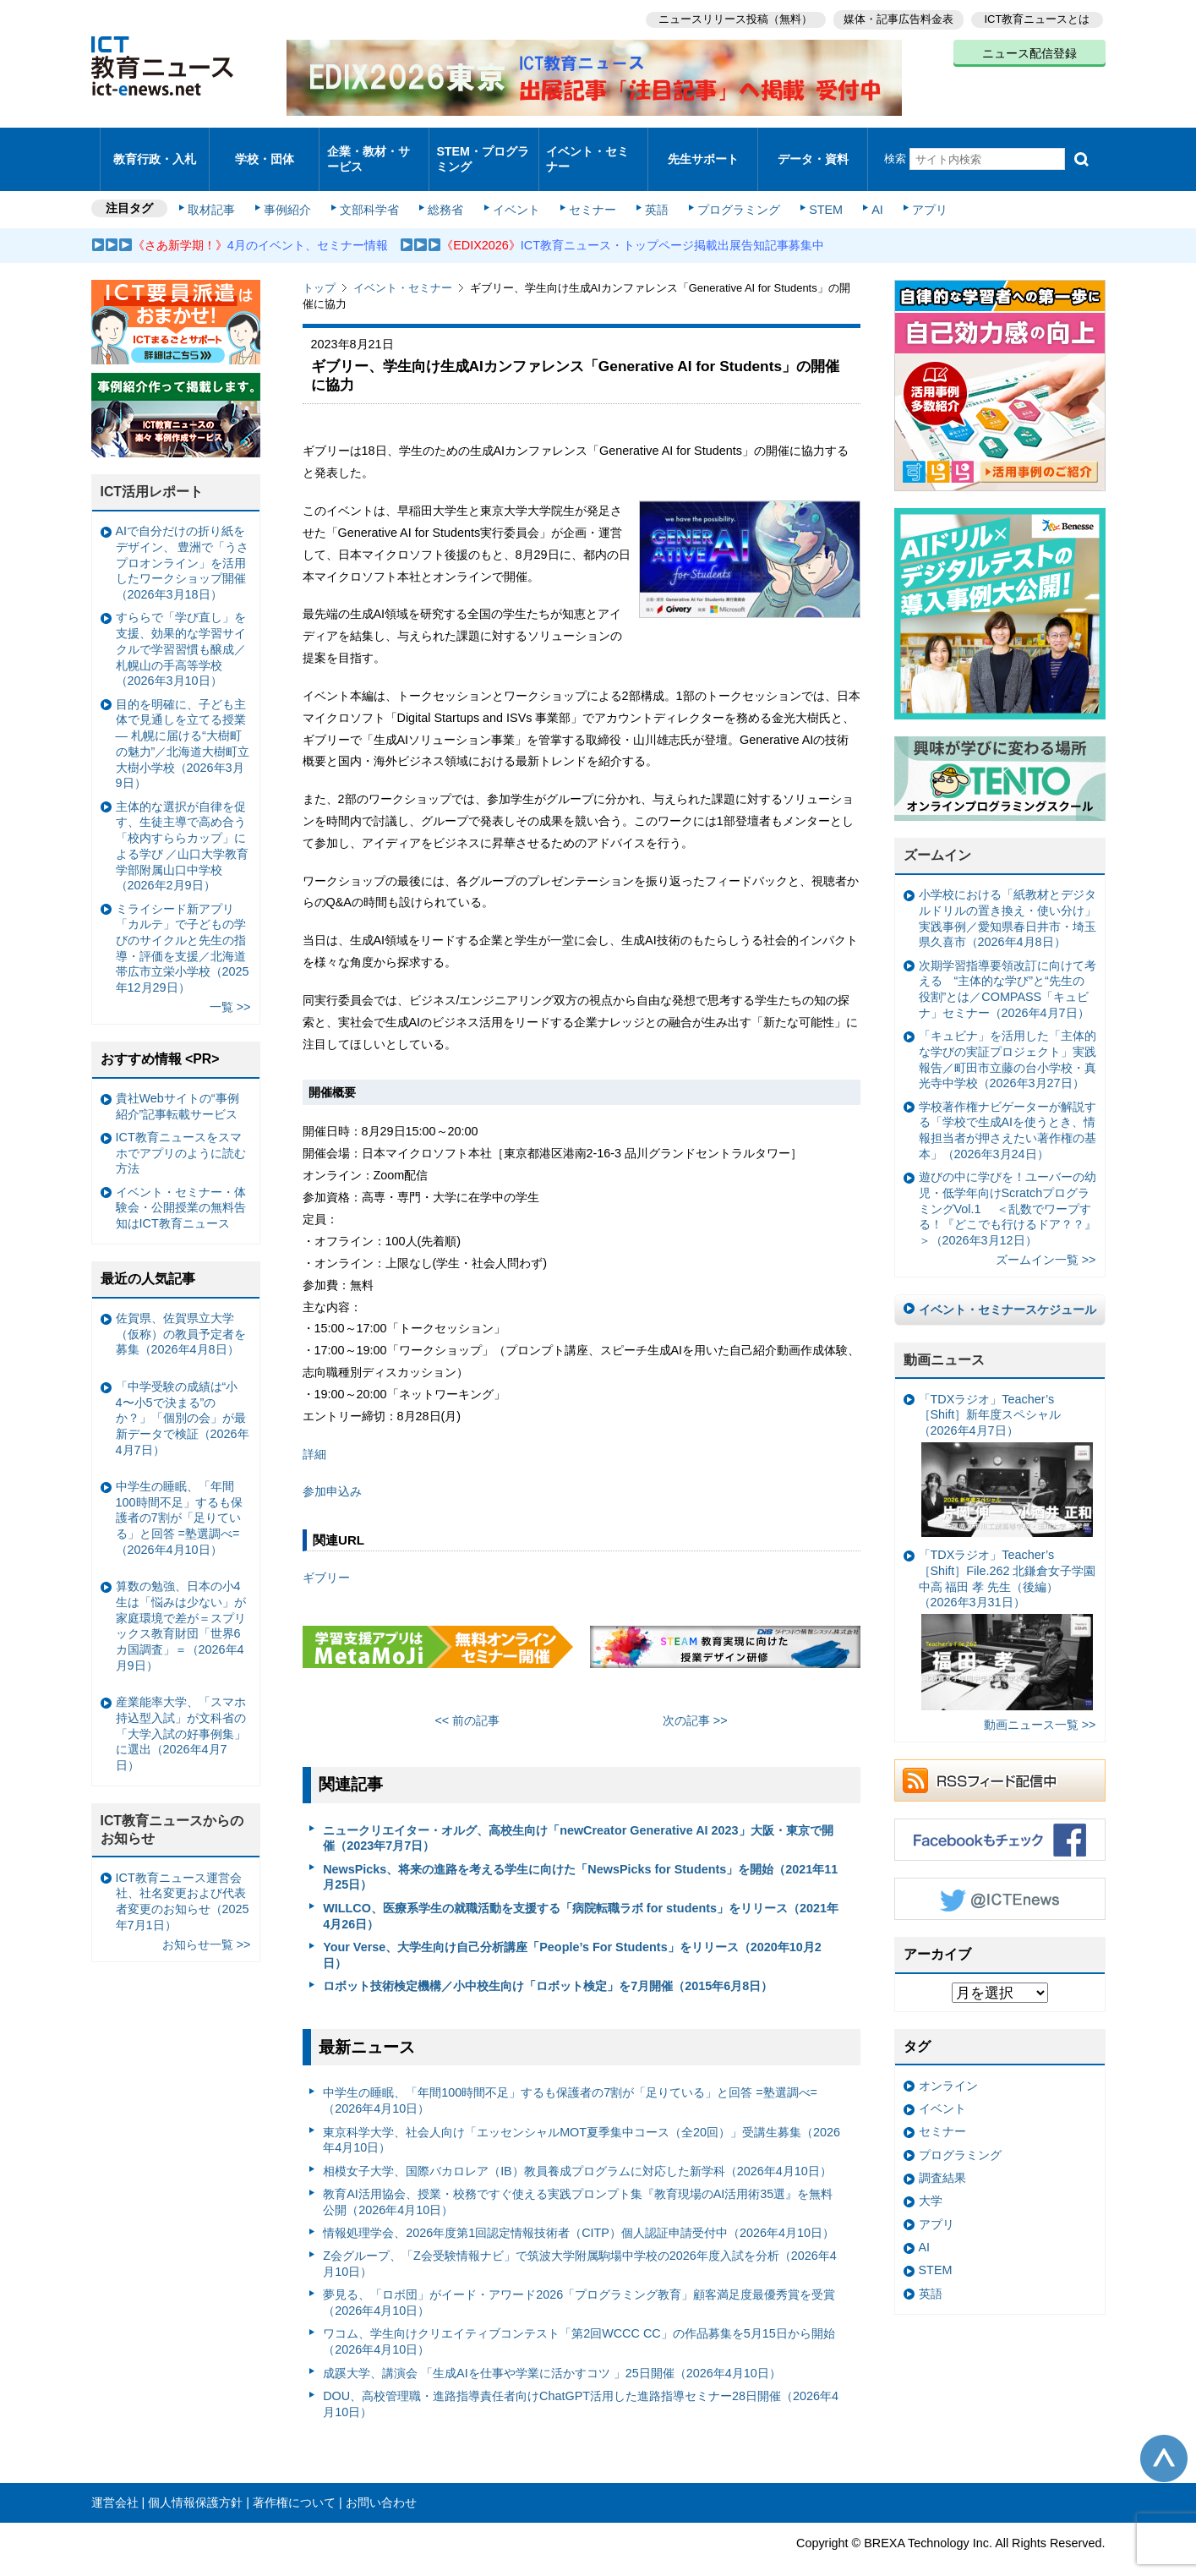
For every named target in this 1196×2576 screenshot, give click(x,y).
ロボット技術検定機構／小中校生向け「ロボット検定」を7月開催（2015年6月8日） (548, 1963)
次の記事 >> (695, 1698)
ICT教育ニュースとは (1037, 17)
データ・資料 (813, 147)
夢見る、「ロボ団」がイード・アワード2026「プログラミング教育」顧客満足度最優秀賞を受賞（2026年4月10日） (579, 2280)
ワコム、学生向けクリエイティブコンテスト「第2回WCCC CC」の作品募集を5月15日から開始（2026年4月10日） (579, 2319)
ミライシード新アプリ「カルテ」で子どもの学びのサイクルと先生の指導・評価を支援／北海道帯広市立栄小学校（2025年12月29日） (182, 925)
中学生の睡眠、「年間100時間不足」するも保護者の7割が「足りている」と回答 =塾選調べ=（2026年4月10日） (570, 2078)
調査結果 (942, 2155)
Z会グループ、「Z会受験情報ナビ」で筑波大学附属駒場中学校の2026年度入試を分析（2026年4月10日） (580, 2241)
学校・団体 (264, 147)
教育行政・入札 (154, 147)
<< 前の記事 (467, 1698)
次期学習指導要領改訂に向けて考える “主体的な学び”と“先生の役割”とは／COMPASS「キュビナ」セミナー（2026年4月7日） (1007, 966)
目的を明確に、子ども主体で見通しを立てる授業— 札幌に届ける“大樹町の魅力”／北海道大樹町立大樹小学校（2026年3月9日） (183, 721)
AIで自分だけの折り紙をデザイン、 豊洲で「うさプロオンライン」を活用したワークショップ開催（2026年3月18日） (182, 540)
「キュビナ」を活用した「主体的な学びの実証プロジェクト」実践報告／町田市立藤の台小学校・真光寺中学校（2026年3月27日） (1007, 1037)
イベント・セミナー (588, 147)
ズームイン (937, 833)
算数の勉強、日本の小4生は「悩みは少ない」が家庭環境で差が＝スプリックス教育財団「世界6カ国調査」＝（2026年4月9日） (181, 1603)
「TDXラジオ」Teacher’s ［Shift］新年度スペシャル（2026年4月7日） (1006, 1442)
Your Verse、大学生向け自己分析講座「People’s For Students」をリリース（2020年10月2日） (572, 1932)
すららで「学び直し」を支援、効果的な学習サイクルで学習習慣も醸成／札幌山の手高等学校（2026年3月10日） (181, 626)
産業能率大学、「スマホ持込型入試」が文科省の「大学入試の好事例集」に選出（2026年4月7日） (181, 1711)
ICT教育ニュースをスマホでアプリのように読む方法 (181, 1130)
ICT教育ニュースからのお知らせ (172, 1807)
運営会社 (115, 2480)
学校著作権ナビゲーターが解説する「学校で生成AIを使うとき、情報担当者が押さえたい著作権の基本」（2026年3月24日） (1007, 1107)
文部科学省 (371, 187)
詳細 (314, 1431)
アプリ (914, 187)
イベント (514, 187)
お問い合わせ (381, 2480)
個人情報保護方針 (195, 2480)
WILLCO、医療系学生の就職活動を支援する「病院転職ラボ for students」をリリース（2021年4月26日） (580, 1893)
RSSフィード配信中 (1000, 1758)
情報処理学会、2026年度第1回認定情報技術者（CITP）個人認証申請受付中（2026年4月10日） (578, 2210)
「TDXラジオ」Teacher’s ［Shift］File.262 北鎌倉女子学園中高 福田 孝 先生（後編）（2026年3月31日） (1007, 1607)
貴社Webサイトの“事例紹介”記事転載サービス (177, 1083)
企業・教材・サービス (368, 147)
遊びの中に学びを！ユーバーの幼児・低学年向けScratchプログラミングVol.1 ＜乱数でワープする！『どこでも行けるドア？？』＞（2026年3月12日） (1007, 1186)
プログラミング (730, 187)
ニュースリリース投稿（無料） (730, 17)
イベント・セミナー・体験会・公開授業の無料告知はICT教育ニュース (181, 1184)
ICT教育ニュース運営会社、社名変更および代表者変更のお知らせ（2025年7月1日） (182, 1878)
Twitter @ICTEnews (1000, 1877)
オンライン (948, 2063)
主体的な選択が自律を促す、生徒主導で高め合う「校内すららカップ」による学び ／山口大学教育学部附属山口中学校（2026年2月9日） (182, 823)
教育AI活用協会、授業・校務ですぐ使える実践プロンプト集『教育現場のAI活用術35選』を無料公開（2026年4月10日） (578, 2179)
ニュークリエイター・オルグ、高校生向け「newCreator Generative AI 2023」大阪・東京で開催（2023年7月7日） (578, 1815)
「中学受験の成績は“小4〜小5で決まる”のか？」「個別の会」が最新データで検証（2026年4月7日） (182, 1395)
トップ (319, 266)
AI (865, 187)
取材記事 (218, 187)
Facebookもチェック (1000, 1818)
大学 (930, 2178)
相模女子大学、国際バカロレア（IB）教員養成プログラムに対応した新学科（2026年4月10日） (577, 2148)
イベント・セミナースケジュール (1007, 1286)
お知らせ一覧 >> (206, 1921)
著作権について (294, 2480)
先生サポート (703, 147)
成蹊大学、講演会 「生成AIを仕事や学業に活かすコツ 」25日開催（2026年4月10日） (552, 2350)
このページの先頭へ (1164, 2435)
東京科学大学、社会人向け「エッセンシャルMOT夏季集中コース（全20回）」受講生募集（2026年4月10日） (581, 2117)
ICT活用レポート (152, 469)
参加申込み (332, 1469)
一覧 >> (230, 985)
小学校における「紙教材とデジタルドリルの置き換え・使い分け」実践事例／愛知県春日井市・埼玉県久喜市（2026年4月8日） (1007, 896)
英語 (650, 187)
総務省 (445, 187)
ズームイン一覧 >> (1046, 1237)
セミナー (588, 187)
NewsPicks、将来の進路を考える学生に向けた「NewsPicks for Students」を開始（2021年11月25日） (580, 1854)
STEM (815, 187)
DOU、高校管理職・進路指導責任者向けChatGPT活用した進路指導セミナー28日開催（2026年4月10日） (580, 2381)
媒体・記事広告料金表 (896, 17)
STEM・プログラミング (483, 147)
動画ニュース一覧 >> (1040, 1702)
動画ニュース (944, 1337)
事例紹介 (291, 187)
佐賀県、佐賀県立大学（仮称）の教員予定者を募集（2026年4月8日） (181, 1310)
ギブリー (326, 1554)
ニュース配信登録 (1029, 50)
